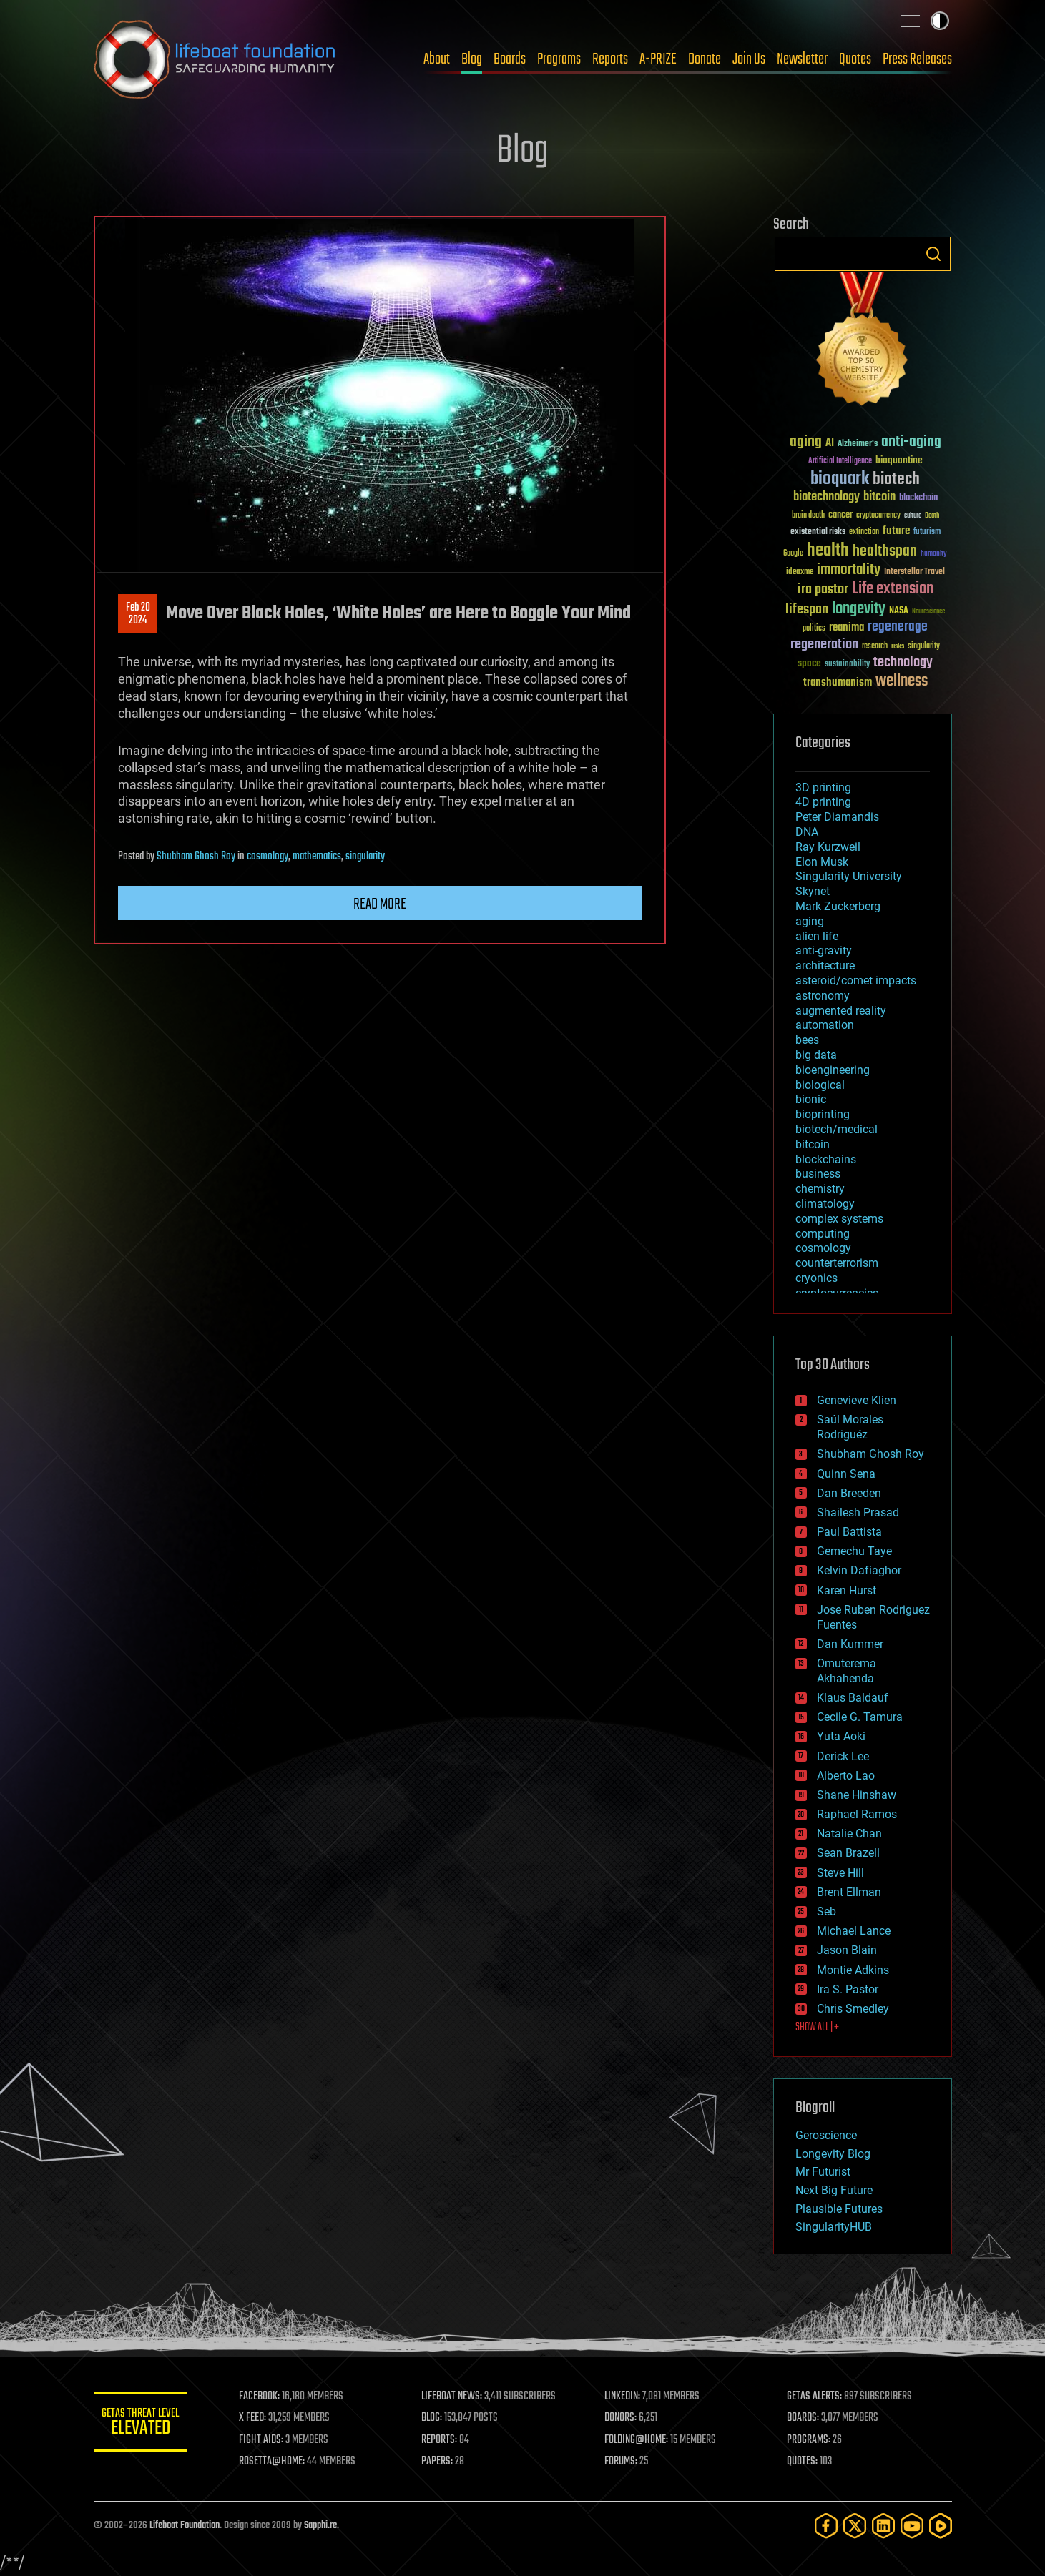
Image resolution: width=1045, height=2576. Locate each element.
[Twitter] (854, 2525)
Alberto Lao (846, 1775)
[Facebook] (826, 2525)
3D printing (823, 787)
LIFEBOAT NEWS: (456, 2396)
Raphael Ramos (857, 1814)
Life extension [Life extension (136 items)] (892, 589)
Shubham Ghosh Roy (196, 856)
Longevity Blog (832, 2154)
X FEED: (259, 2418)
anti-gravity (823, 950)
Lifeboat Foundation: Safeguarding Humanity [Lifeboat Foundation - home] (215, 59)
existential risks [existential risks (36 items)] (817, 532)
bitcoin (812, 1144)
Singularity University (848, 876)
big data (816, 1055)
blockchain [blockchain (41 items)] (918, 498)
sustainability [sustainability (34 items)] (847, 665)
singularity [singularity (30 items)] (924, 646)
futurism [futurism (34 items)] (927, 533)
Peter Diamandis (837, 817)
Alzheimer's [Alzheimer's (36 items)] (858, 444)
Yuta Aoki (841, 1736)
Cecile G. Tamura (860, 1717)
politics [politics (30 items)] (814, 628)
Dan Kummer (850, 1644)
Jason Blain (847, 1950)
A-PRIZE (658, 59)
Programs (559, 59)
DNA (806, 832)
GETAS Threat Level (143, 2424)
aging (809, 921)
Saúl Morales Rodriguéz (850, 1427)
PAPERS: (442, 2461)
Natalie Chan (849, 1833)
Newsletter (802, 59)
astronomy (822, 995)
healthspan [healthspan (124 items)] (885, 552)
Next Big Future (834, 2190)
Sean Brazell (848, 1853)
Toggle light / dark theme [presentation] (940, 20)
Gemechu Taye (854, 1551)
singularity (365, 856)
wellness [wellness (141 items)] (901, 681)
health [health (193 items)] (828, 551)
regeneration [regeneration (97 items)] (824, 644)
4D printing (823, 802)
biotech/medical (836, 1129)
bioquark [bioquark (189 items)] (839, 479)
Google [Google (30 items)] (793, 553)
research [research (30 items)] (875, 646)
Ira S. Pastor (847, 1989)
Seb (826, 1911)
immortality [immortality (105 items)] (848, 569)
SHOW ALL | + (817, 2027)
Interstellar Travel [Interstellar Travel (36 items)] (914, 572)
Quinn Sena (846, 1474)
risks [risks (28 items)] (897, 646)
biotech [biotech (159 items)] (896, 479)
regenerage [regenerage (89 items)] (898, 627)
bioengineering (832, 1070)
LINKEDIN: (625, 2396)
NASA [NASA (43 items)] (898, 611)
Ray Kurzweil (827, 847)
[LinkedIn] (883, 2525)
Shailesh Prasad (858, 1512)
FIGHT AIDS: (267, 2440)
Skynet (812, 891)
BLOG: (436, 2418)
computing (822, 1233)
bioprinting (822, 1114)
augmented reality (840, 1010)
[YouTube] (912, 2525)
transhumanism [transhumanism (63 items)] (837, 682)
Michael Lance (854, 1931)
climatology (825, 1203)
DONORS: (623, 2418)
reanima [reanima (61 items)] (846, 627)
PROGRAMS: (810, 2440)
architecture (825, 965)
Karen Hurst (846, 1590)
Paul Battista (849, 1532)
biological (820, 1085)
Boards (510, 59)
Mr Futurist (822, 2171)
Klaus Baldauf (852, 1697)
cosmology (267, 856)
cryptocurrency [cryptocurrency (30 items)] (878, 515)
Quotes (855, 59)
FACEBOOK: (265, 2396)
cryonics (816, 1278)
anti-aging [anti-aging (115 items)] (911, 442)
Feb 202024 (137, 614)
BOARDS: (804, 2418)
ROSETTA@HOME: (278, 2461)
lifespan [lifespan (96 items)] (806, 609)
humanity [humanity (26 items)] (934, 554)
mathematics (317, 856)
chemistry (820, 1188)
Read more (379, 904)
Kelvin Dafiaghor (859, 1570)
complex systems (839, 1218)
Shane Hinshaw (856, 1795)
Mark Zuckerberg (837, 906)
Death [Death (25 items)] (932, 516)
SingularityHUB (833, 2227)
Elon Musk (821, 862)
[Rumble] (940, 2525)
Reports (610, 59)
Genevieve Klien (856, 1400)
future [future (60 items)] (896, 531)
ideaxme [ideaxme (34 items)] (799, 573)
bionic (810, 1099)
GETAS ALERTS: (815, 2396)
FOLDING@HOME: (639, 2440)
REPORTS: (444, 2440)
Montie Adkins (853, 1970)
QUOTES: (803, 2461)
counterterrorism (836, 1263)
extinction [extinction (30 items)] (864, 532)
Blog (471, 59)
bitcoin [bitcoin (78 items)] (879, 497)
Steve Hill (840, 1873)
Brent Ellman (849, 1892)
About (436, 59)
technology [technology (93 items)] (903, 663)
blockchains (825, 1159)
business (817, 1173)
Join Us (748, 59)
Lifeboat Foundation (184, 2525)
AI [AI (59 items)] (829, 443)
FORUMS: (623, 2461)
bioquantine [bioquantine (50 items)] (899, 460)
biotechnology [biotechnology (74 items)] (826, 497)
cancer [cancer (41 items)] (840, 515)
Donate (704, 59)
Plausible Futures (839, 2209)
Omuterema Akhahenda (846, 1671)
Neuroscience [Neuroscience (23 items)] (928, 612)
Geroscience (826, 2135)
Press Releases (917, 59)
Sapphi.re (320, 2525)
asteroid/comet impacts (855, 980)
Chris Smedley (853, 2008)
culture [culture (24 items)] (912, 516)
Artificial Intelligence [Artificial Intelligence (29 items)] (840, 461)
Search (933, 254)
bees (807, 1040)
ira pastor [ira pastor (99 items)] (823, 589)
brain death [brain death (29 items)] (808, 515)
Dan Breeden (849, 1493)
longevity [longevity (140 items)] (858, 609)
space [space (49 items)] (809, 663)
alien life (816, 936)
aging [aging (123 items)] (806, 442)
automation (824, 1025)
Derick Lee (843, 1756)
